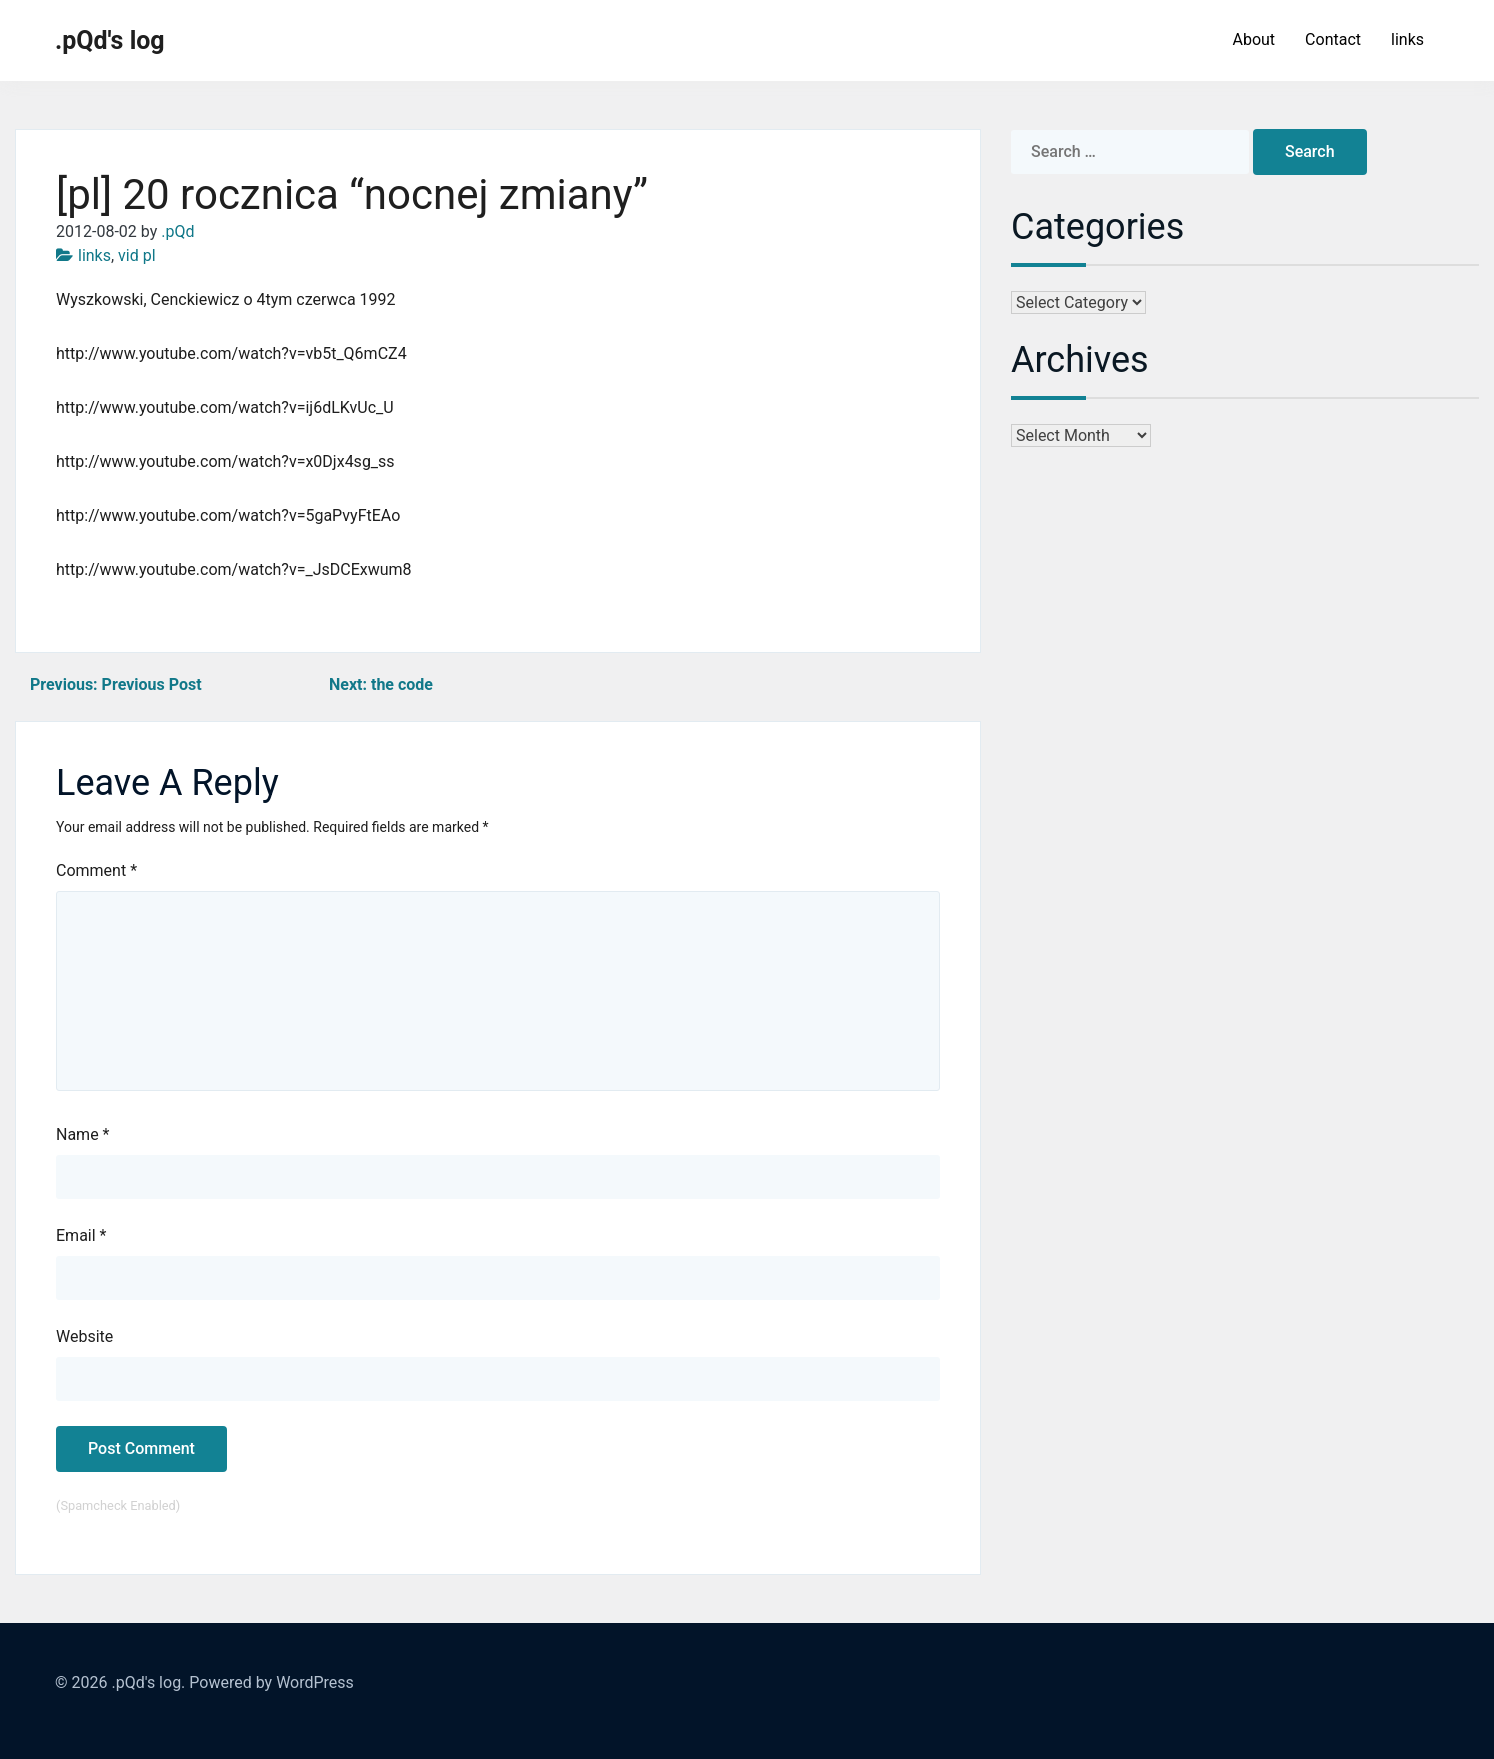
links (1407, 39)
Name (83, 1134)
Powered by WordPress (271, 1682)
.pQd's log (110, 40)
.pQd (177, 231)
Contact (1333, 39)
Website (84, 1336)
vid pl (137, 255)
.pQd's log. (148, 1682)
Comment (96, 870)
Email (81, 1235)
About (1253, 39)
